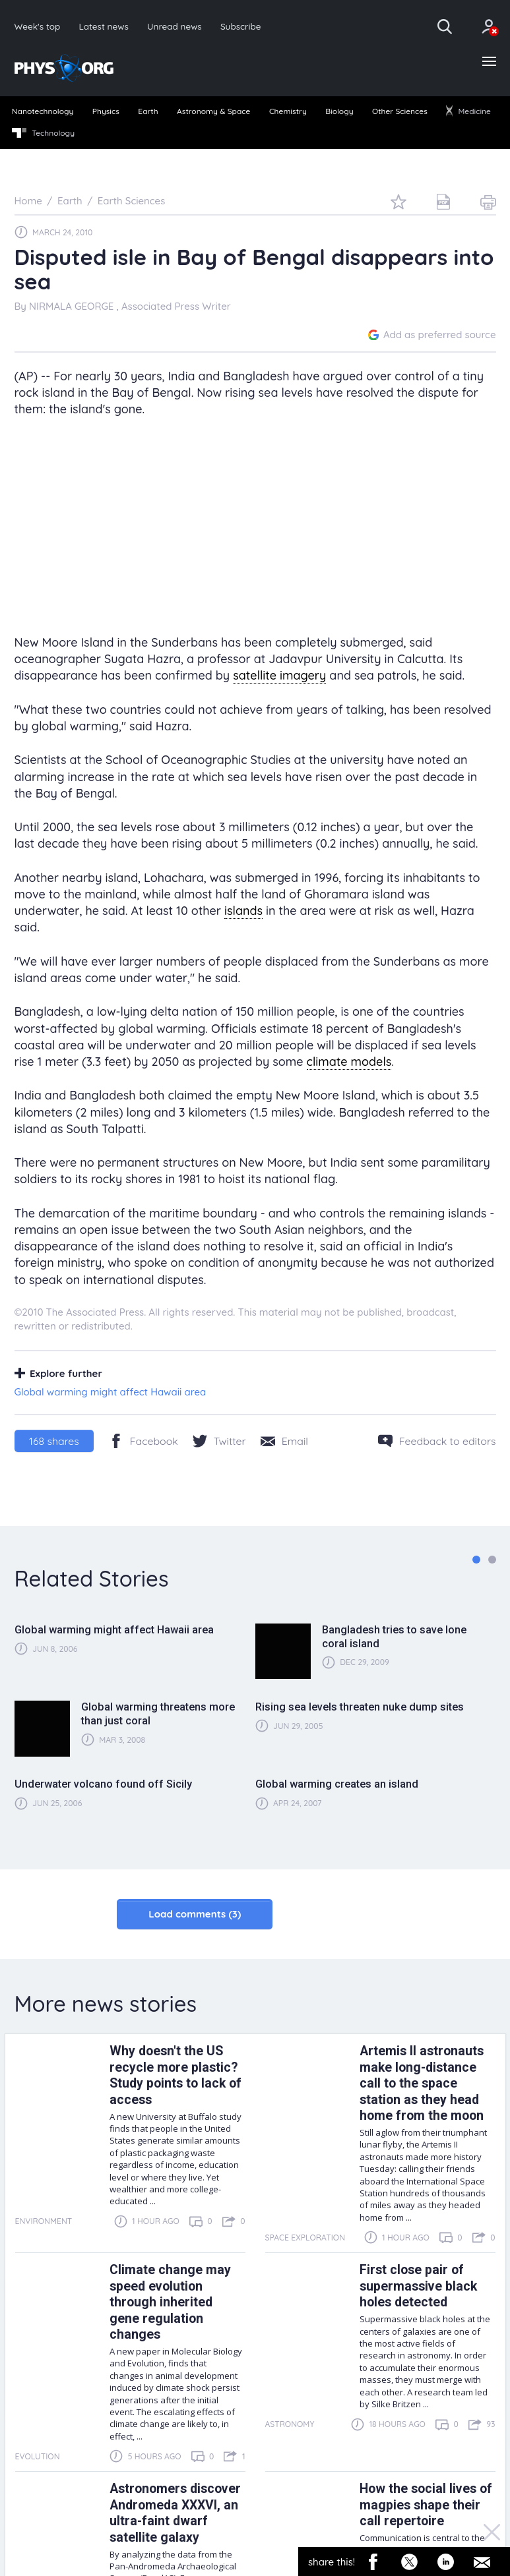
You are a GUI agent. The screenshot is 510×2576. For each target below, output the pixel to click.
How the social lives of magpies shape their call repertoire (426, 2505)
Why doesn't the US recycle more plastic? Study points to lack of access (175, 2075)
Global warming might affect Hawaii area (111, 1392)
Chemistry (288, 111)
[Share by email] (284, 1441)
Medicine (468, 111)
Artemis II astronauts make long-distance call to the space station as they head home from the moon (422, 2083)
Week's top (38, 26)
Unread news (174, 26)
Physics (105, 111)
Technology (43, 133)
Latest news (103, 26)
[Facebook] (143, 1441)
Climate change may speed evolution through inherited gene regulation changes (170, 2302)
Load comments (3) (194, 1914)
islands (243, 910)
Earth (148, 111)
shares (54, 1441)
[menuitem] (43, 112)
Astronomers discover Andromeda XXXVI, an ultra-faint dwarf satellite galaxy (175, 2512)
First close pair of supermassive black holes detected (418, 2286)
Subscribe (240, 26)
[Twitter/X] (219, 1441)
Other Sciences (400, 111)
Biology (339, 111)
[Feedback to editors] (437, 1441)
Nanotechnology (43, 111)
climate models (349, 1061)
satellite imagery (279, 675)
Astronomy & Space (213, 111)
